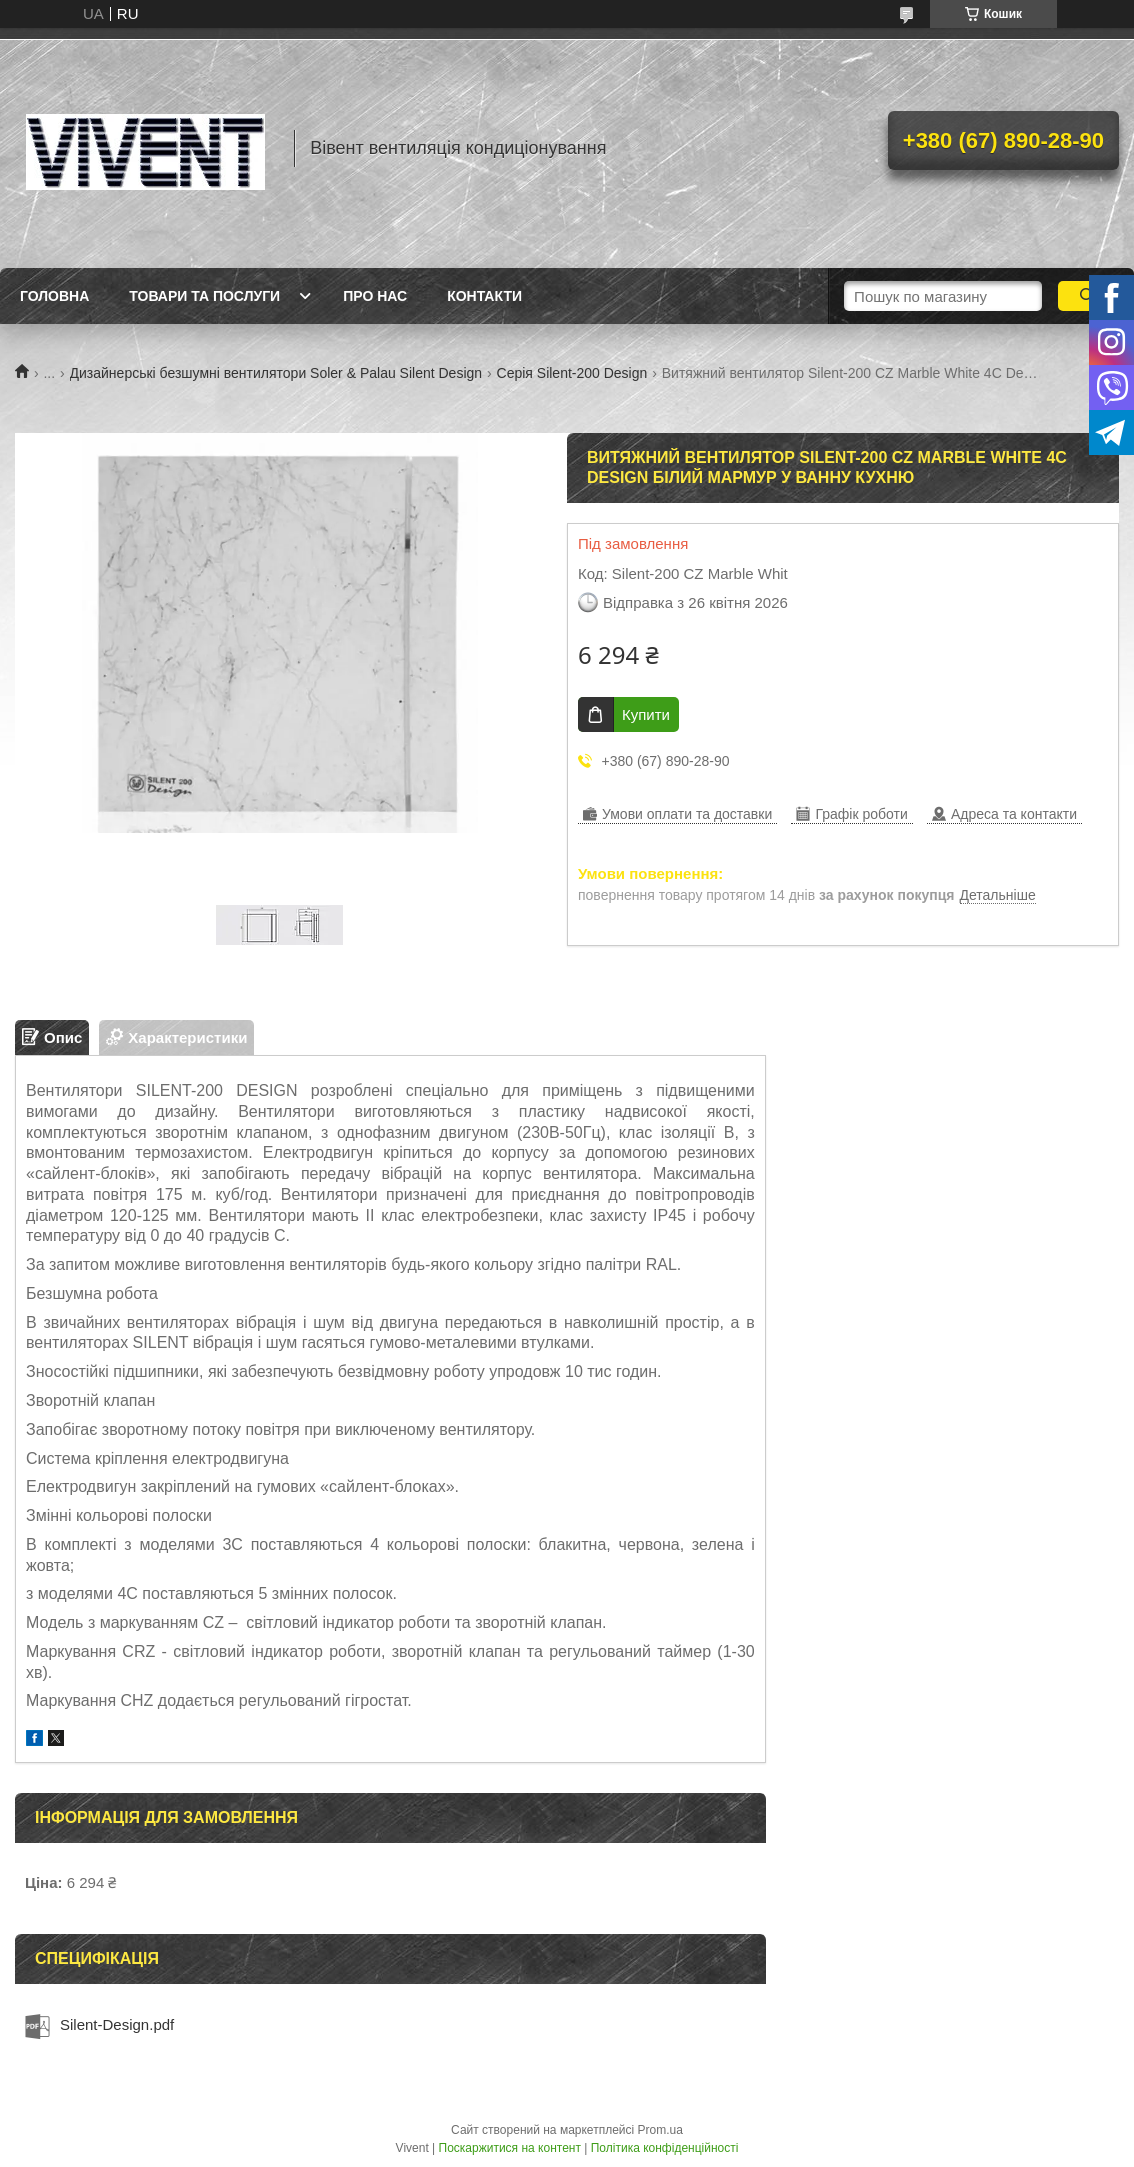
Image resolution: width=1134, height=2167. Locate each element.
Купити (646, 714)
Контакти (484, 296)
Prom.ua (660, 2130)
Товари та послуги (204, 296)
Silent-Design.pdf (117, 2024)
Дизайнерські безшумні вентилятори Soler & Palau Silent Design (276, 373)
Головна (54, 296)
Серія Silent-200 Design (572, 373)
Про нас (375, 296)
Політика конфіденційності (665, 2148)
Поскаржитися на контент (510, 2148)
